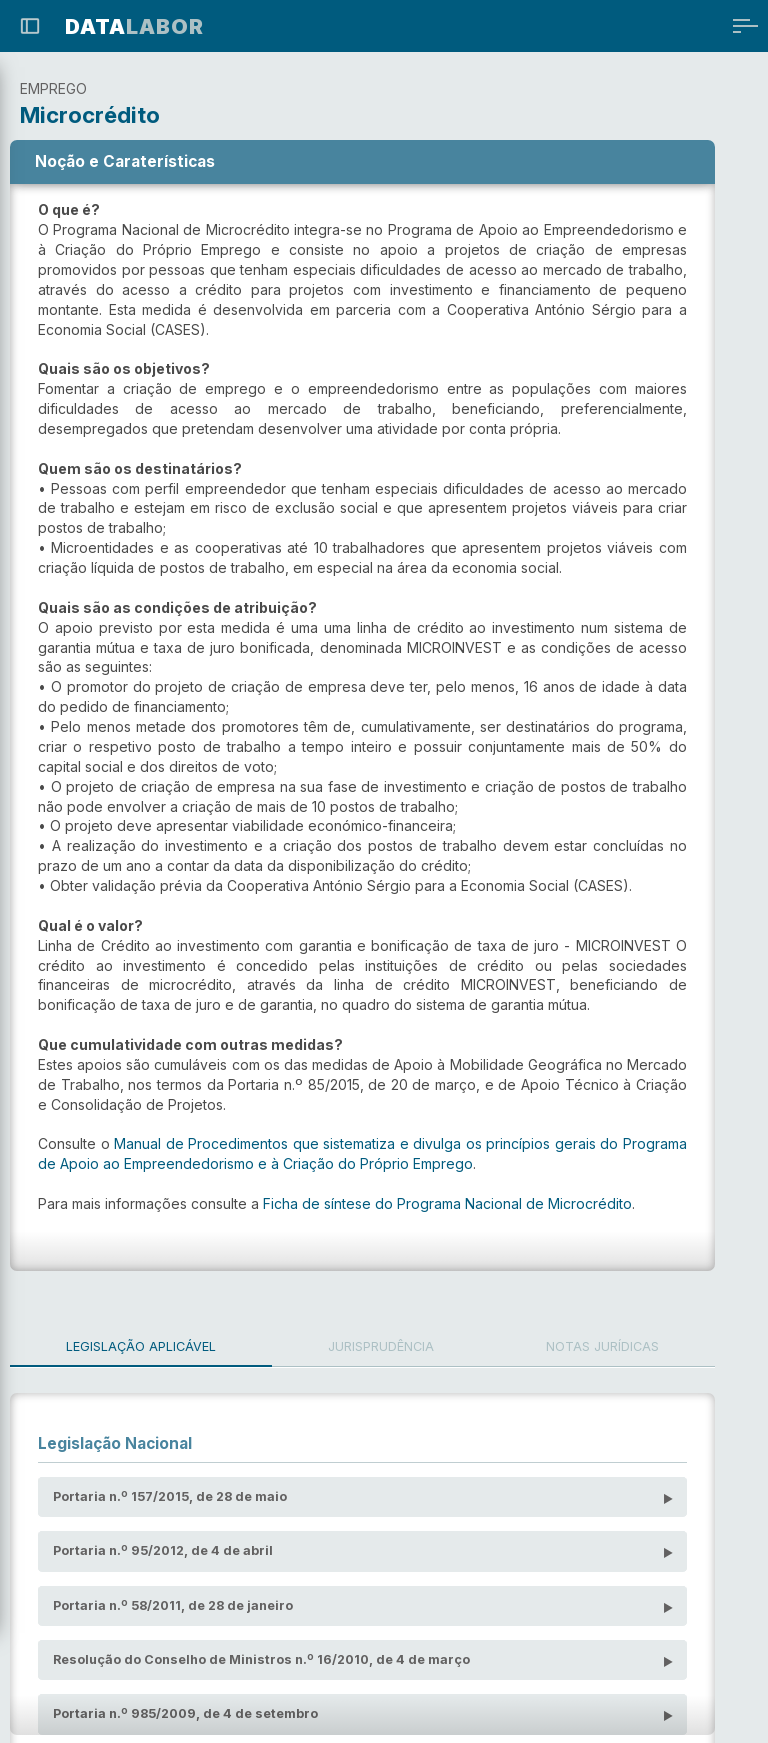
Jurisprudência (402, 1326)
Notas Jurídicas (638, 1326)
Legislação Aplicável (148, 1326)
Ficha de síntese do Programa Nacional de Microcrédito (447, 1183)
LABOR (134, 26)
